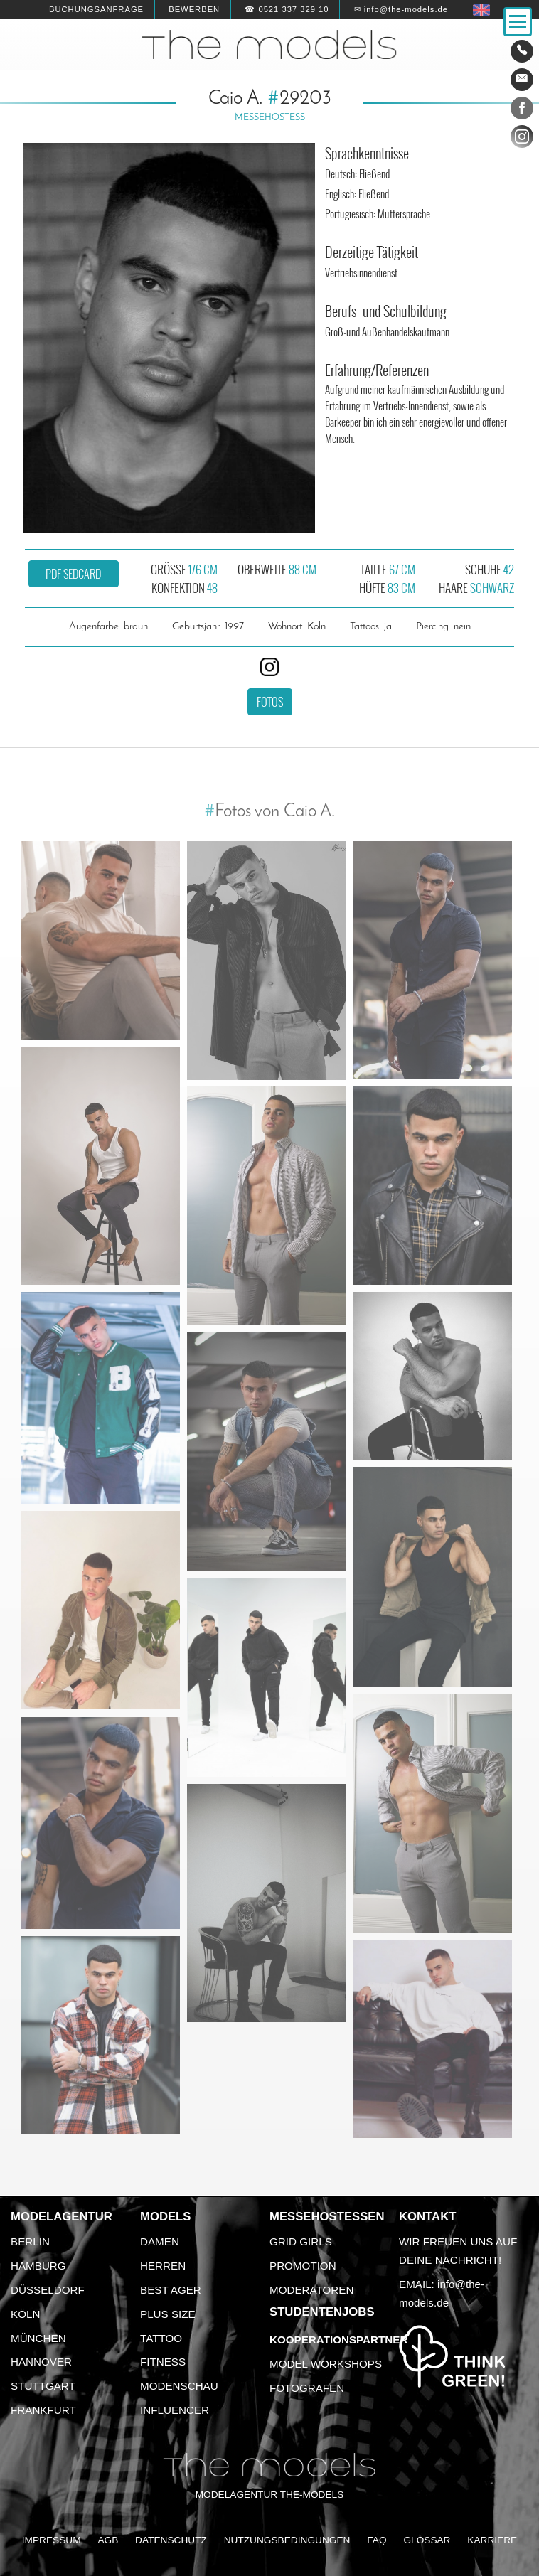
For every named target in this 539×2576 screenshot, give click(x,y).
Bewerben (194, 9)
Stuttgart (43, 2386)
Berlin (30, 2241)
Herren (163, 2266)
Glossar (426, 2540)
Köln (25, 2314)
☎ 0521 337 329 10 (287, 9)
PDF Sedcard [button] (73, 573)
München (38, 2338)
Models (165, 2216)
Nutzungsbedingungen (287, 2540)
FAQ (376, 2540)
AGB (107, 2540)
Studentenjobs (322, 2312)
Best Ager (170, 2290)
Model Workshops (326, 2364)
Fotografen (307, 2388)
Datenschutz (171, 2540)
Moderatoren (311, 2290)
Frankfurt (43, 2410)
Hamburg (38, 2266)
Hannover (41, 2362)
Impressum (51, 2540)
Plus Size (168, 2314)
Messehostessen (327, 2216)
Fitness (163, 2362)
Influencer (174, 2410)
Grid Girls (301, 2241)
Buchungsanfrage (96, 9)
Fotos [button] (270, 701)
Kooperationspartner (338, 2340)
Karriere (492, 2540)
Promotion (303, 2266)
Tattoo (161, 2338)
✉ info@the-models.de (401, 9)
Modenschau (179, 2386)
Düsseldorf (48, 2290)
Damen (159, 2241)
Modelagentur (61, 2216)
